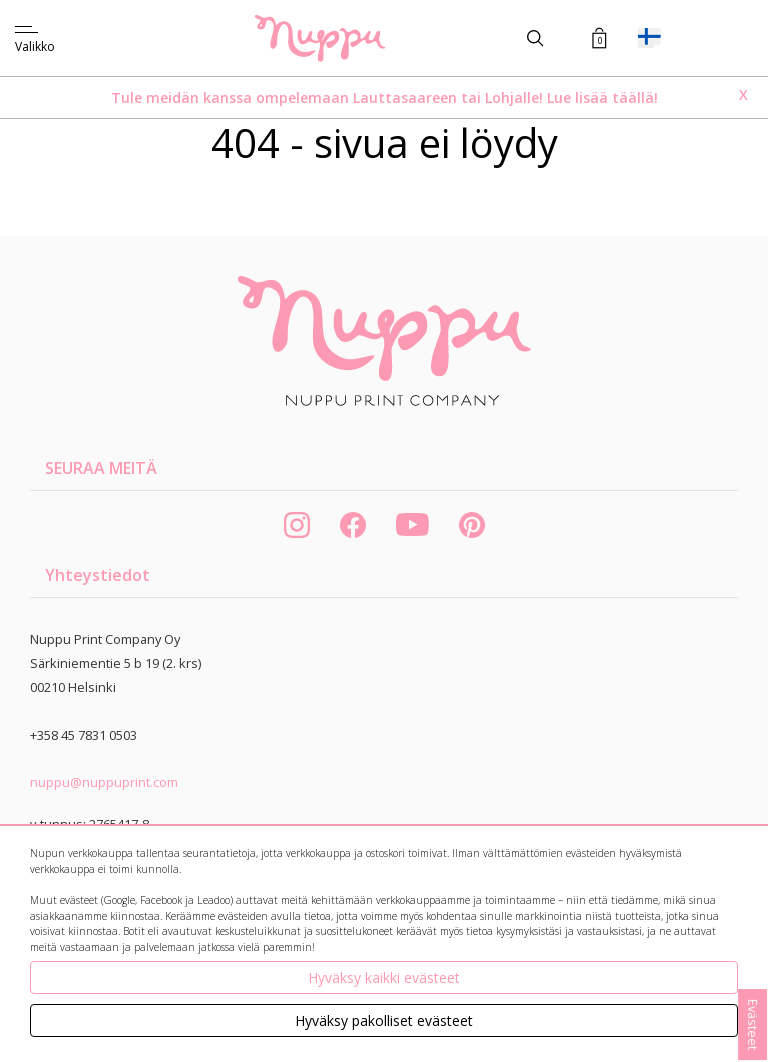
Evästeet (753, 1024)
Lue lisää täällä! (602, 97)
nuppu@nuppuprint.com (104, 782)
